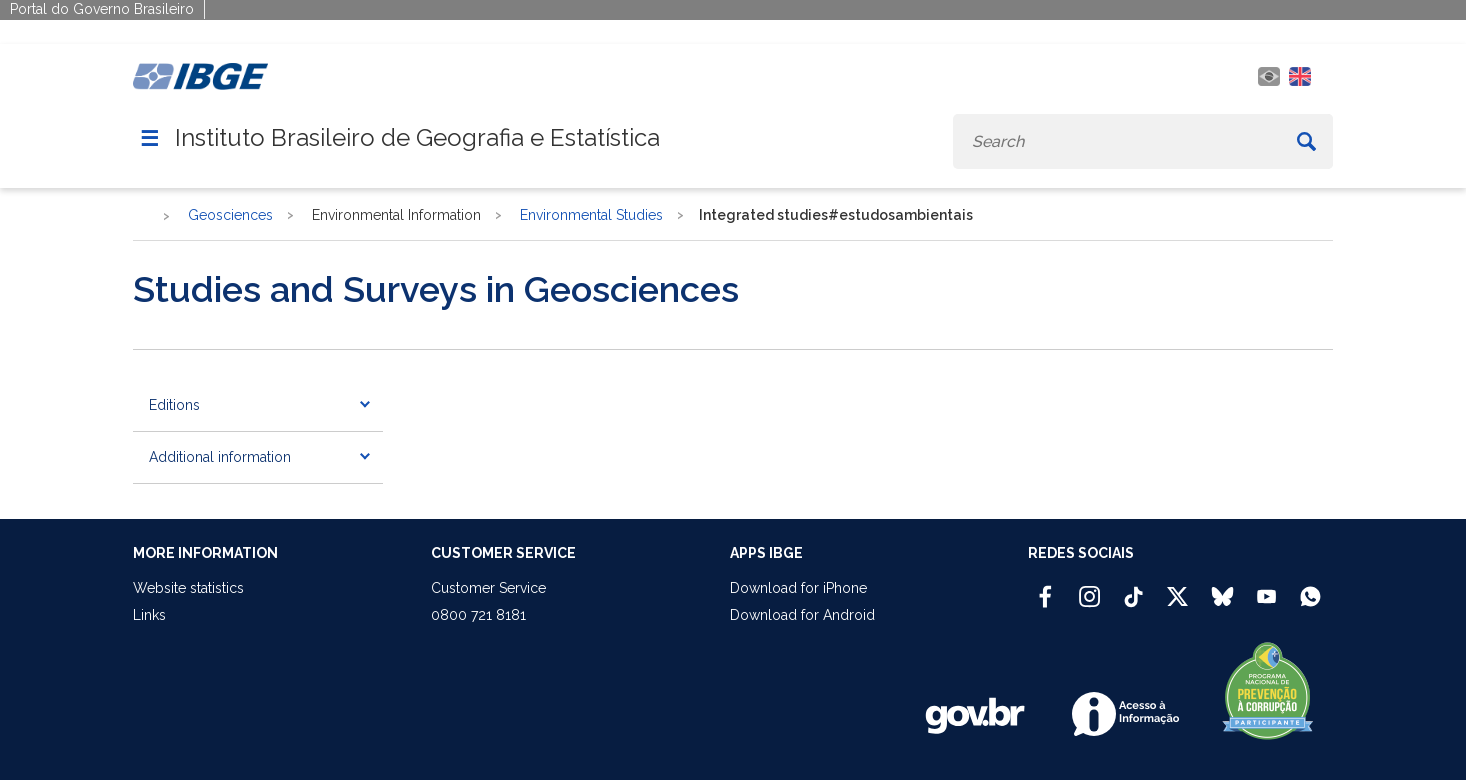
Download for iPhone (798, 588)
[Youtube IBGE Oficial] (1266, 588)
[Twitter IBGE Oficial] (1177, 596)
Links (149, 615)
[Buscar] (1306, 141)
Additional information (220, 457)
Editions (174, 405)
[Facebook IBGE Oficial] (1045, 588)
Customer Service (488, 588)
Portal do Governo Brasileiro (102, 9)
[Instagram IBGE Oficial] (1089, 588)
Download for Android (802, 615)
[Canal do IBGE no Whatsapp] (1310, 588)
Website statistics (188, 588)
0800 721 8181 (478, 615)
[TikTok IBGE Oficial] (1133, 588)
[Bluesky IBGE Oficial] (1222, 588)
